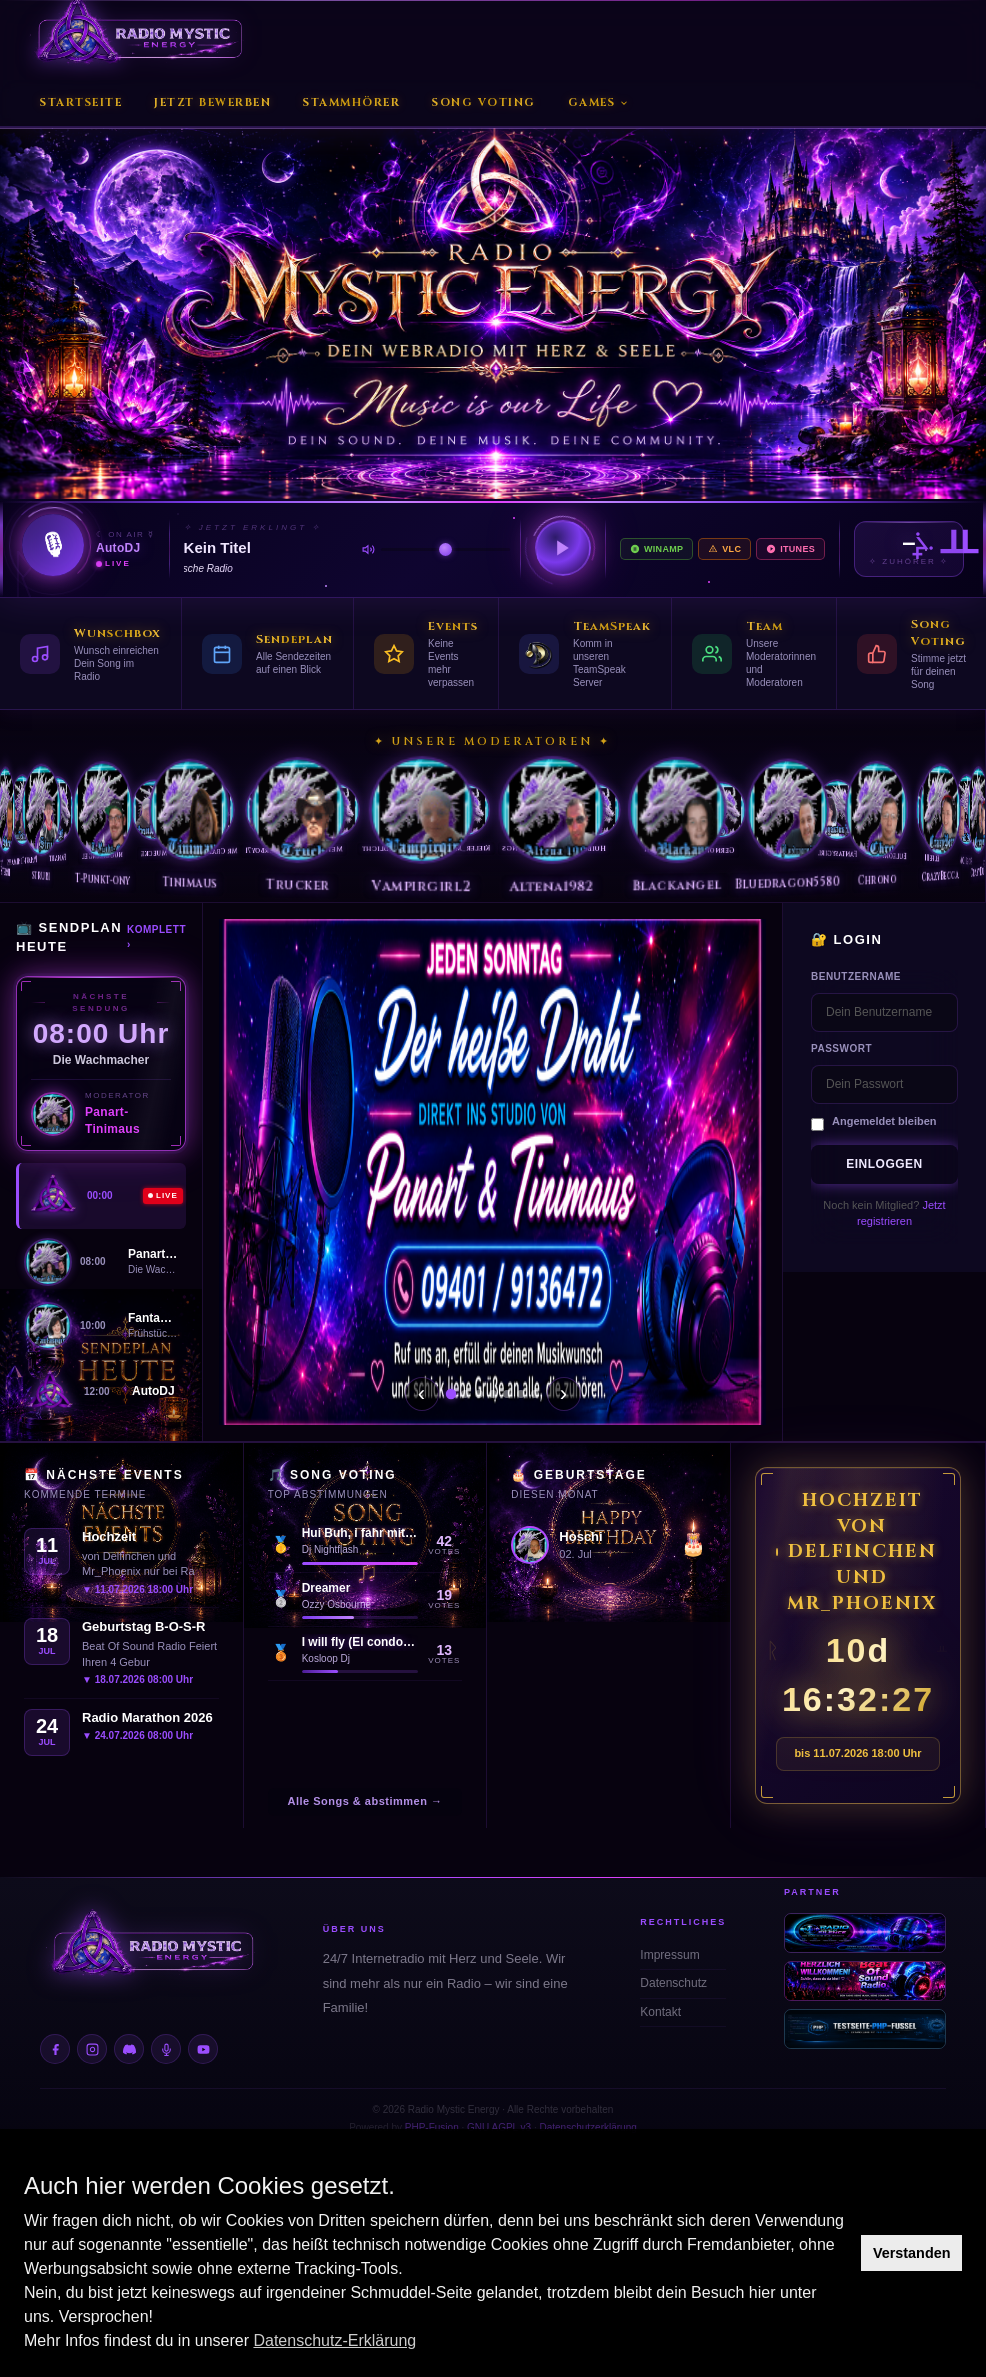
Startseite (81, 102)
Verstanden (912, 2253)
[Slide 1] (450, 1394)
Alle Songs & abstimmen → (364, 1801)
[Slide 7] (535, 1394)
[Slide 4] (493, 1394)
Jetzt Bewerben (212, 102)
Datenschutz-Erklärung (334, 2340)
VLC (724, 549)
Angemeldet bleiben (884, 1121)
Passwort (841, 1048)
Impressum (669, 1955)
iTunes (790, 549)
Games (599, 102)
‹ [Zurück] (421, 1393)
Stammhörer (351, 102)
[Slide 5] (507, 1394)
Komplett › (156, 936)
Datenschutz (673, 1983)
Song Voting (484, 102)
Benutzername (856, 976)
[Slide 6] (521, 1394)
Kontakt (660, 2012)
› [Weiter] (563, 1393)
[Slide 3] (479, 1394)
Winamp (656, 549)
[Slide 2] (465, 1394)
